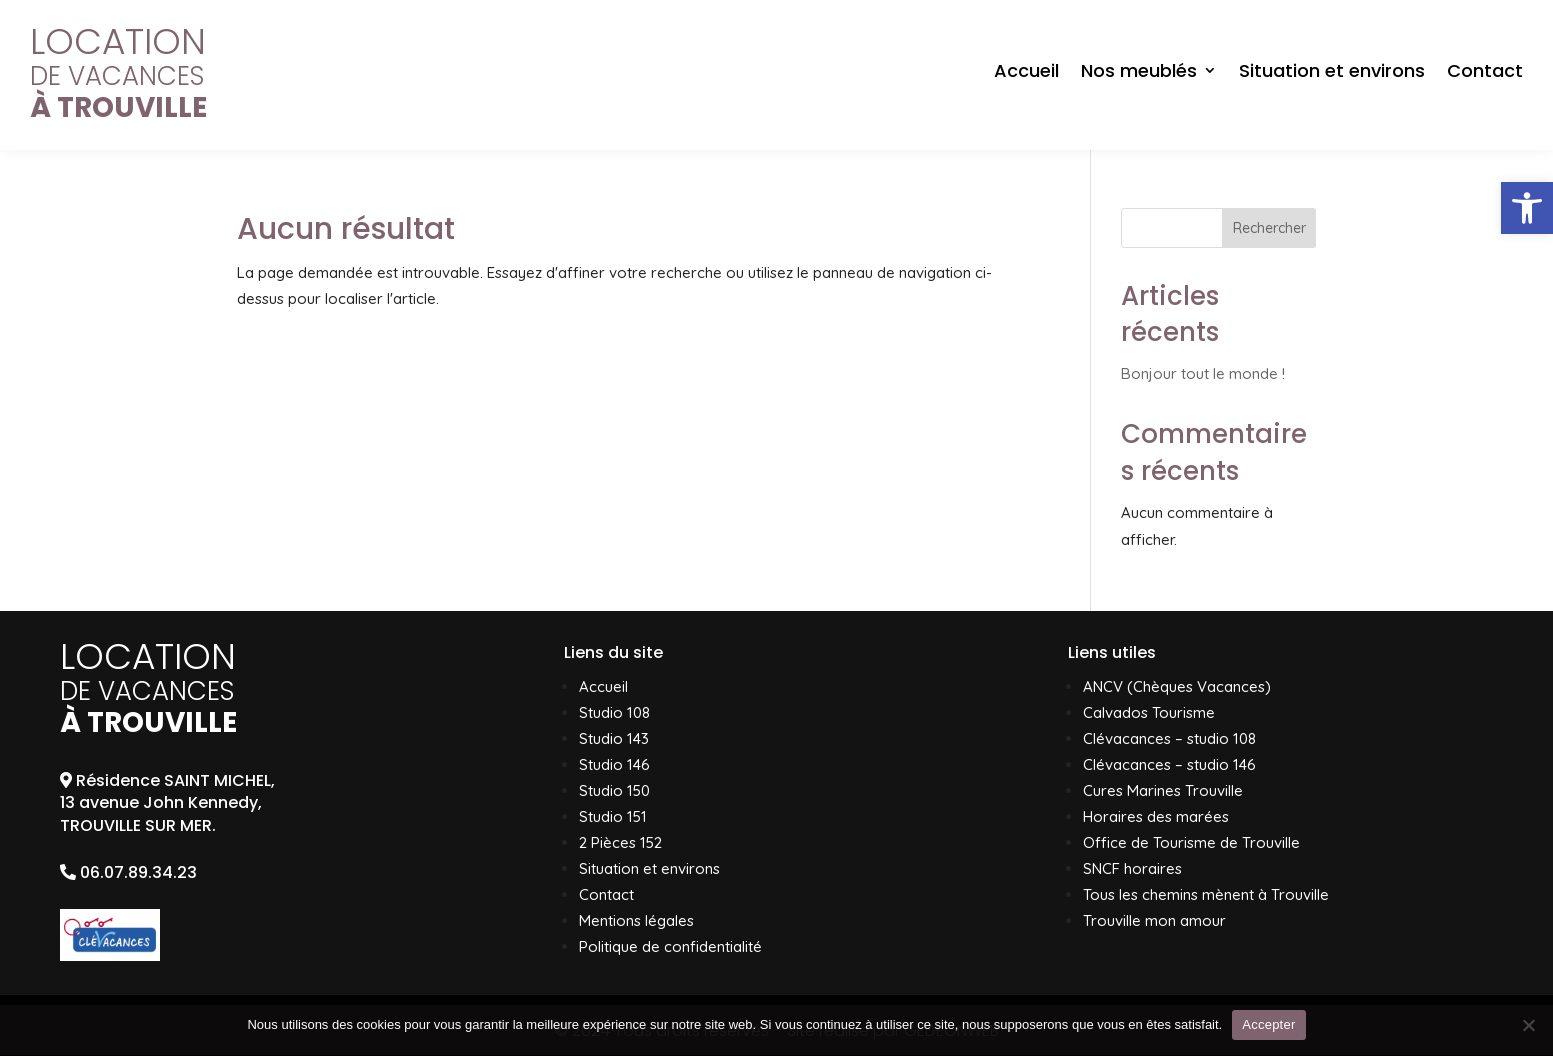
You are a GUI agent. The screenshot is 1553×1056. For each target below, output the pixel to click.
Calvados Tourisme (1149, 712)
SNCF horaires (1132, 868)
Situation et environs (1332, 70)
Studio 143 (614, 738)
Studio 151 (613, 816)
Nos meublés (1139, 70)
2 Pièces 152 (620, 842)
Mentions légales (636, 920)
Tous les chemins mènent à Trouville (1206, 894)
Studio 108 (614, 712)
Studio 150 (614, 790)
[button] (1527, 208)
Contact (1485, 70)
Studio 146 (614, 764)
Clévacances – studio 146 (1169, 764)
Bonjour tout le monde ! (1203, 373)
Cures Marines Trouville (1163, 790)
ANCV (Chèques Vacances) (1177, 686)
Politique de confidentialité (670, 946)
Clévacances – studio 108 (1169, 738)
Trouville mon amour (1154, 920)
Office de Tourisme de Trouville (1191, 842)
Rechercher (1269, 228)
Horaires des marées (1156, 816)
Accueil (1026, 70)
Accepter (1268, 1024)
